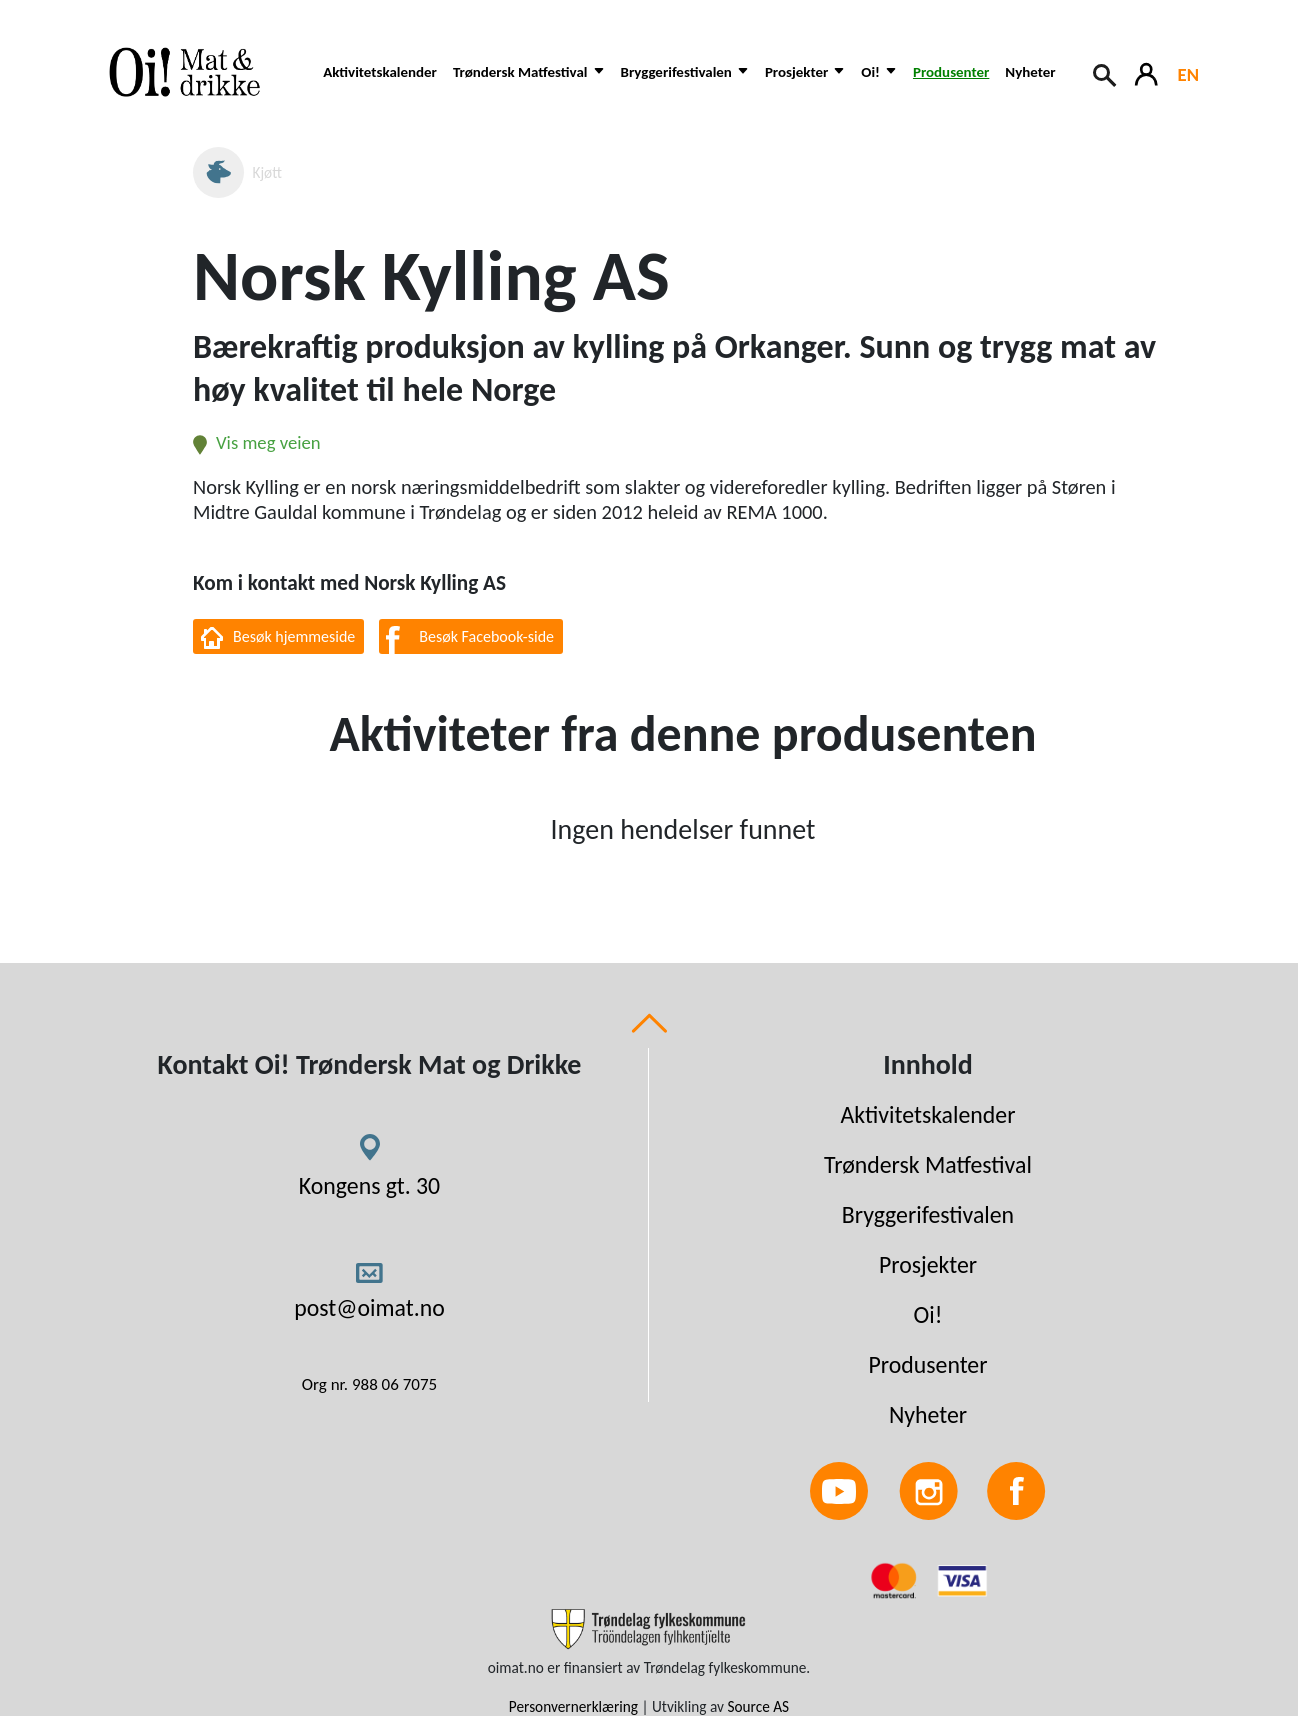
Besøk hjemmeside (294, 636)
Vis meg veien (257, 442)
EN (1188, 74)
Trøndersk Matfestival (928, 1164)
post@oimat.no (369, 1307)
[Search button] (1106, 73)
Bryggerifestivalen (928, 1214)
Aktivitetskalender (380, 72)
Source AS (758, 1706)
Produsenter (951, 72)
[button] (529, 82)
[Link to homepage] (198, 72)
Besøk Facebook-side (486, 636)
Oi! (928, 1314)
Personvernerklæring (573, 1706)
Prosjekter (928, 1264)
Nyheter (1030, 72)
